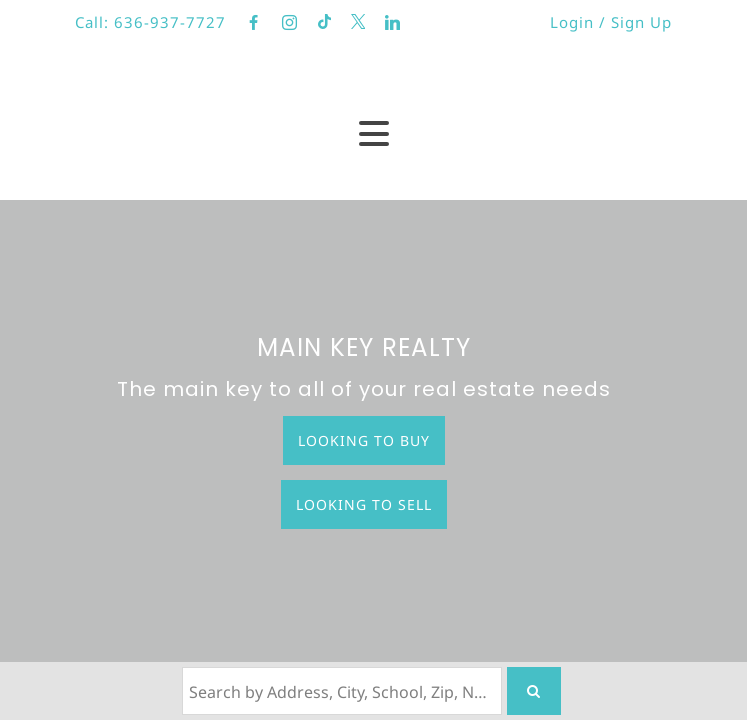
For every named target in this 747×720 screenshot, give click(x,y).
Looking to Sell (364, 504)
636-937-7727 (170, 22)
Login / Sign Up (611, 22)
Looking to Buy (364, 440)
